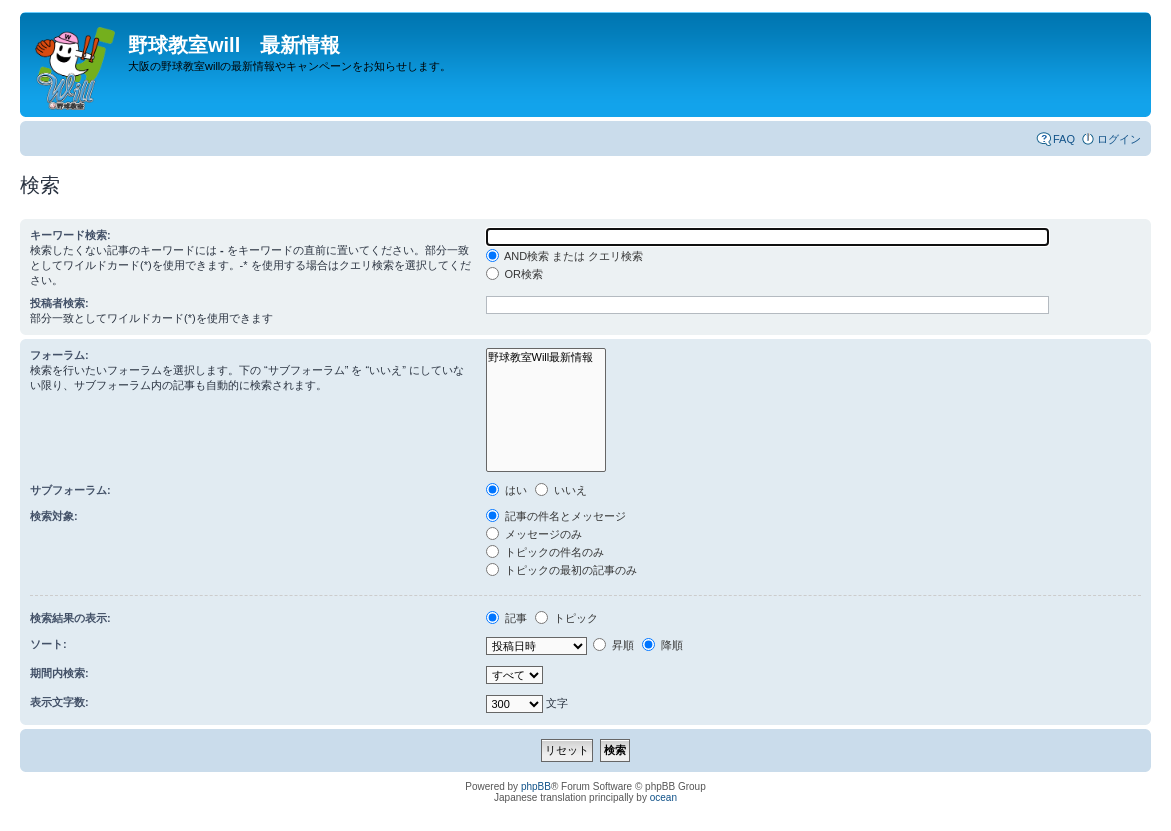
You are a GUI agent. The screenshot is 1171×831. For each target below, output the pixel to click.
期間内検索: (59, 673)
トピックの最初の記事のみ (561, 570)
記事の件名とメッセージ (556, 516)
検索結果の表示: (70, 618)
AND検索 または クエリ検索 (565, 256)
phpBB (536, 786)
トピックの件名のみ (545, 552)
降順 (662, 645)
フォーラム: (59, 355)
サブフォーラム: (70, 490)
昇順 (613, 645)
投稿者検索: (59, 303)
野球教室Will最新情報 (546, 357)
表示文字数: (59, 702)
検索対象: (54, 516)
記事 (506, 618)
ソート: (48, 644)
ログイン (1119, 139)
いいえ (561, 490)
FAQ (1064, 139)
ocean (663, 797)
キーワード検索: (70, 235)
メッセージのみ (534, 534)
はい (506, 490)
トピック (566, 618)
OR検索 (515, 274)
